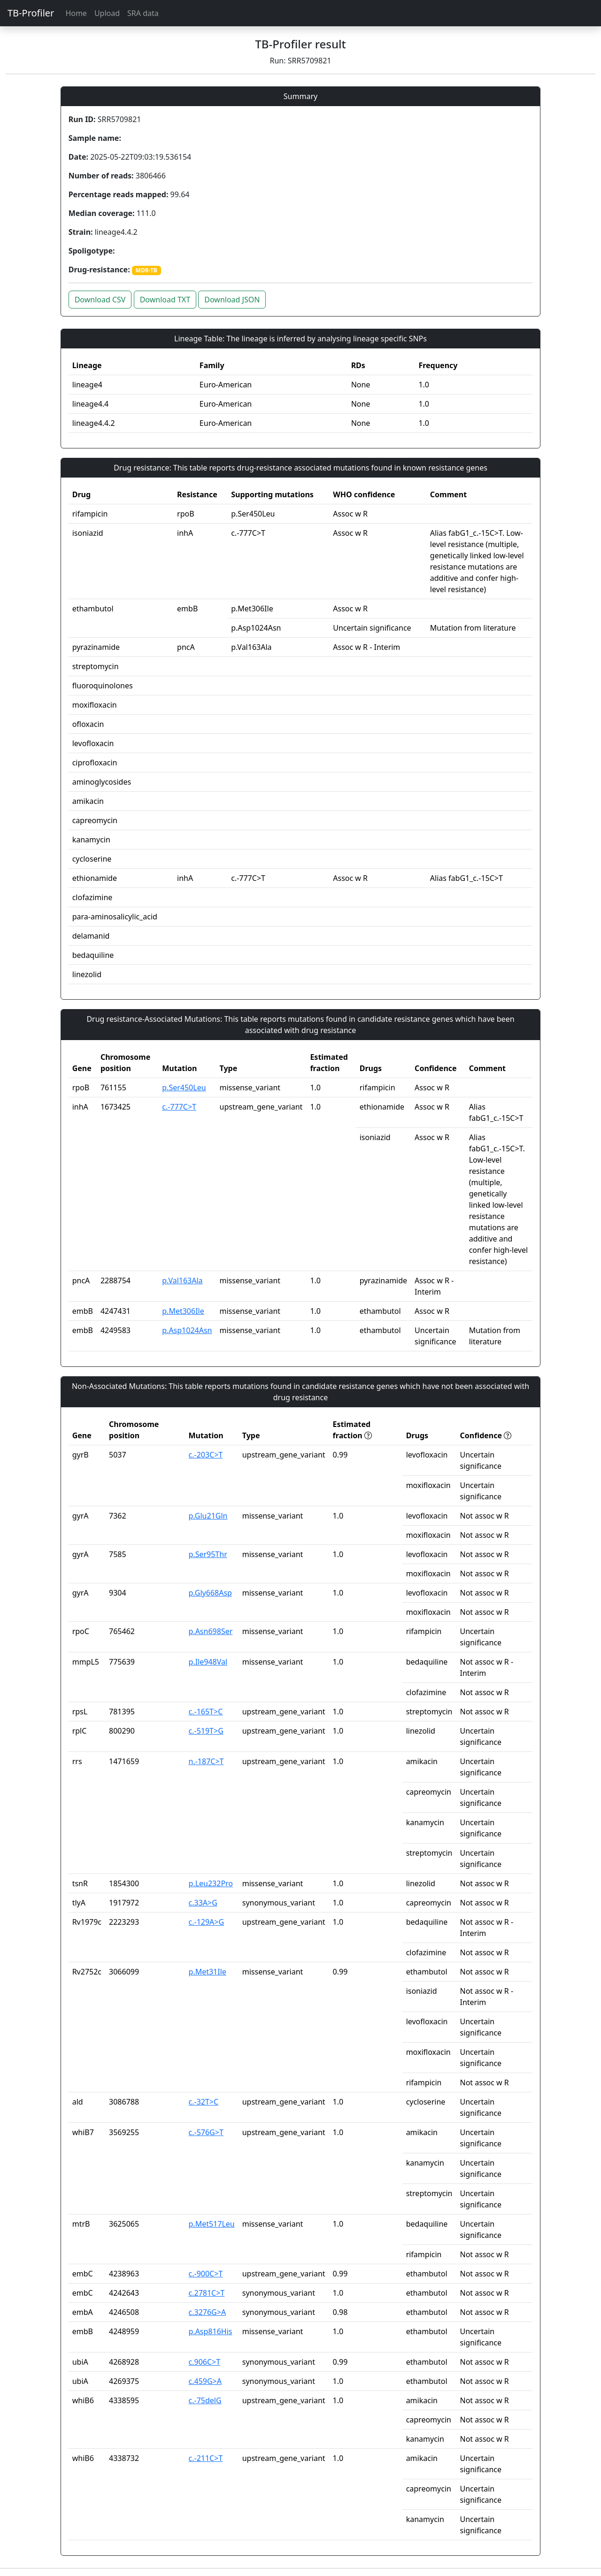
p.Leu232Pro (211, 1883)
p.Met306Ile (183, 1311)
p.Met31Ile (207, 1972)
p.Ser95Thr (208, 1554)
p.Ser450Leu (184, 1087)
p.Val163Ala (182, 1280)
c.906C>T (205, 2362)
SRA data (143, 13)
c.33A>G (203, 1902)
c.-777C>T (179, 1107)
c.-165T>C (206, 1711)
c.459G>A (205, 2381)
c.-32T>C (204, 2102)
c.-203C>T (206, 1455)
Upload (107, 13)
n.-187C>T (206, 1761)
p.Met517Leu (212, 2224)
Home (76, 13)
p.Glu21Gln (208, 1516)
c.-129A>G (206, 1922)
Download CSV (100, 299)
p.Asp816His (210, 2331)
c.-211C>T (206, 2458)
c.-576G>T (206, 2132)
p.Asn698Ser (211, 1631)
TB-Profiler (31, 13)
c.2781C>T (207, 2293)
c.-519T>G (206, 1731)
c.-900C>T (206, 2273)
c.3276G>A (207, 2312)
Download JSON (232, 299)
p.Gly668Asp (210, 1593)
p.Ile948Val (208, 1662)
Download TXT (165, 299)
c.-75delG (205, 2400)
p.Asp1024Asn (187, 1330)
